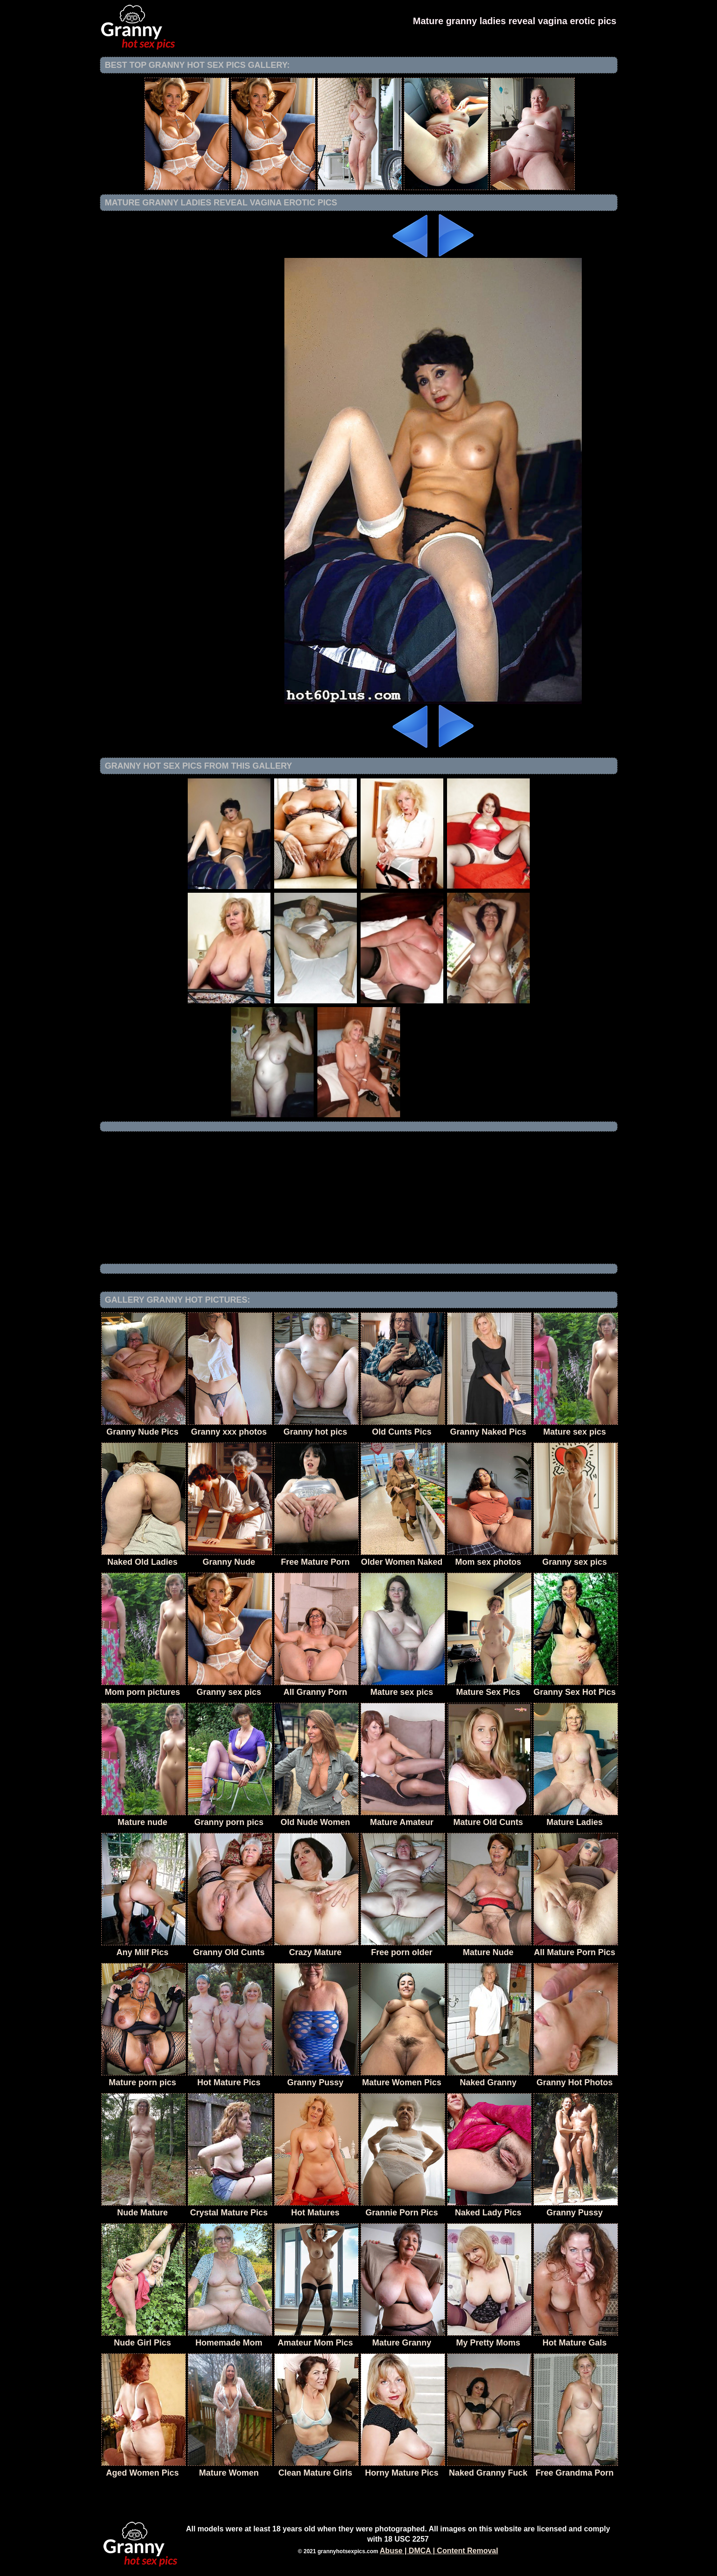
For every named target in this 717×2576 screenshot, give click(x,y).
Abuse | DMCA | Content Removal (439, 2551)
